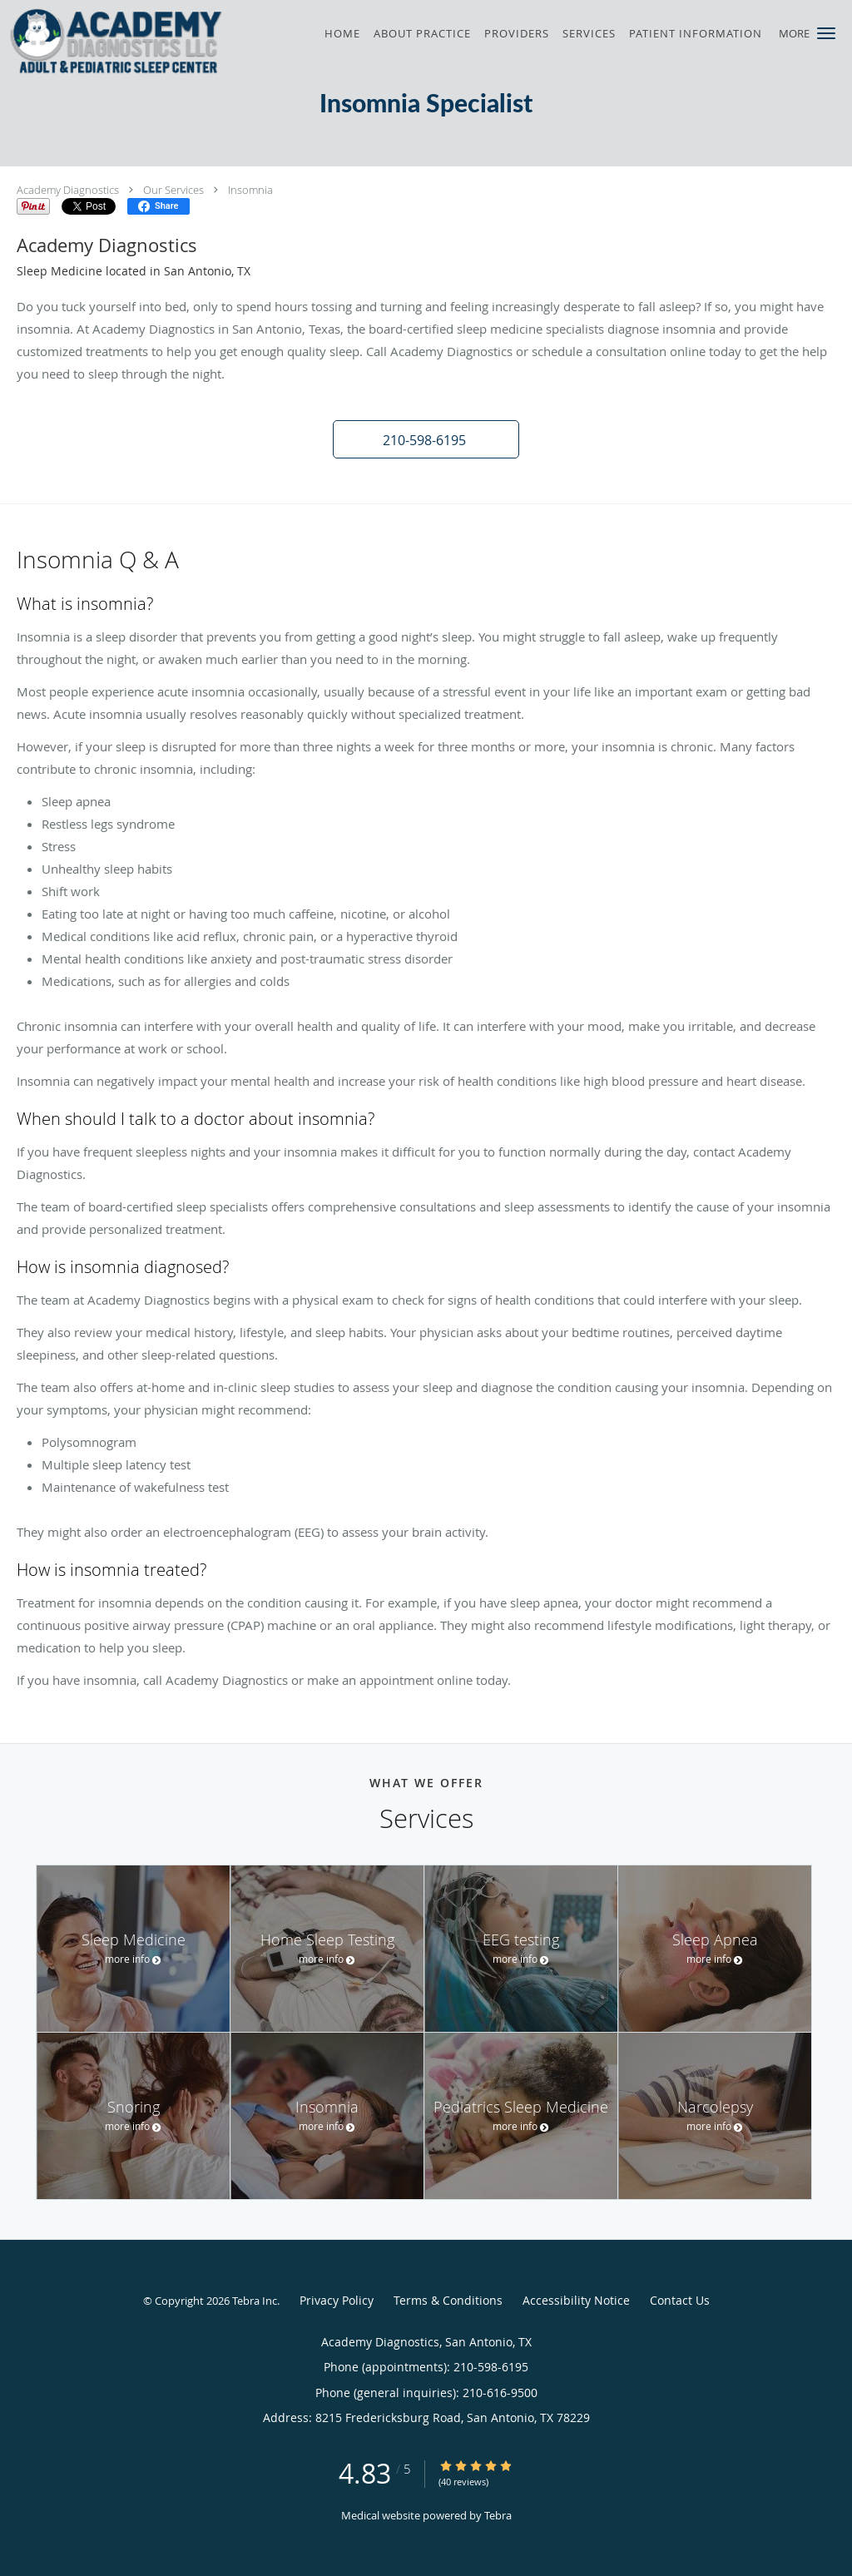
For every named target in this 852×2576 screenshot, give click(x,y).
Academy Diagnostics (68, 189)
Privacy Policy (337, 2300)
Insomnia (250, 189)
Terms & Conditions (448, 2300)
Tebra (498, 2515)
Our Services (173, 189)
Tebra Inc (254, 2300)
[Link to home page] (113, 41)
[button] (826, 33)
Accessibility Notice (576, 2300)
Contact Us (680, 2300)
